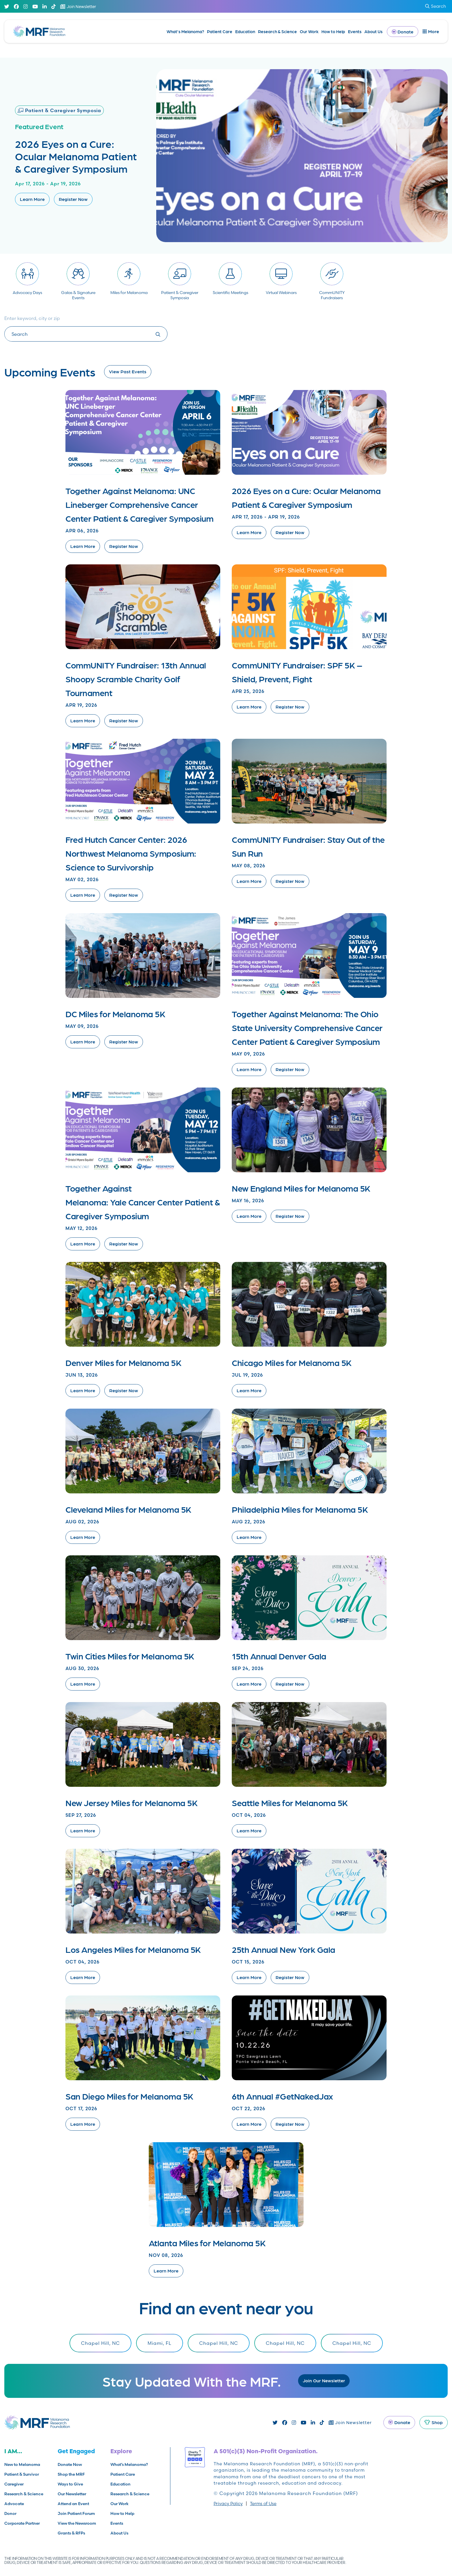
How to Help (333, 31)
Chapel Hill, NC (100, 2343)
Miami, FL (160, 2343)
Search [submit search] (435, 6)
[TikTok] (53, 6)
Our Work (309, 31)
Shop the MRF (71, 2474)
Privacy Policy (228, 2503)
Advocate (14, 2503)
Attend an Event (73, 2503)
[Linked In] (44, 6)
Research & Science (277, 31)
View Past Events (127, 371)
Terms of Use (263, 2503)
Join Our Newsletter (324, 2380)
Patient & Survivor (21, 2474)
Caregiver (14, 2484)
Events (354, 31)
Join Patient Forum (76, 2513)
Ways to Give (70, 2484)
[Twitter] (6, 6)
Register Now (73, 199)
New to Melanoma (22, 2464)
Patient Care (219, 31)
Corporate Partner (22, 2523)
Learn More (32, 199)
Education (245, 31)
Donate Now (70, 2464)
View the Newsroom (77, 2523)
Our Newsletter (72, 2493)
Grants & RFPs (71, 2533)
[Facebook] (16, 6)
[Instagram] (25, 6)
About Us (373, 31)
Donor (10, 2513)
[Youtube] (35, 6)
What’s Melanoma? (185, 31)
